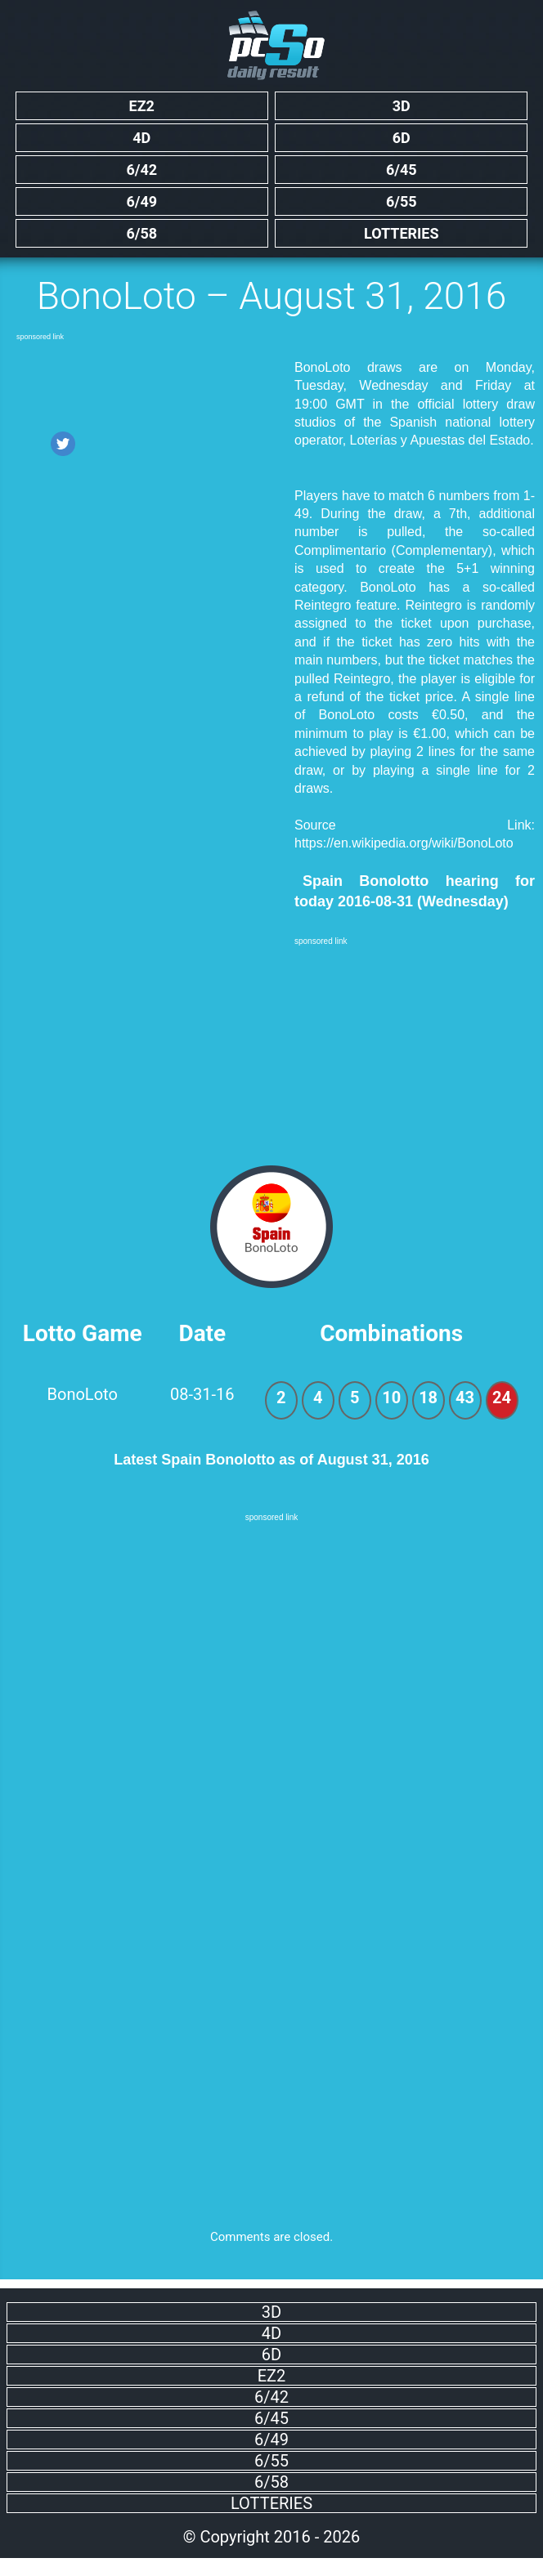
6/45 (401, 169)
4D (141, 137)
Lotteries (401, 233)
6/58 (141, 233)
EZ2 (142, 105)
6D (402, 137)
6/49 (141, 201)
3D (402, 105)
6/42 (141, 169)
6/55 (401, 201)
